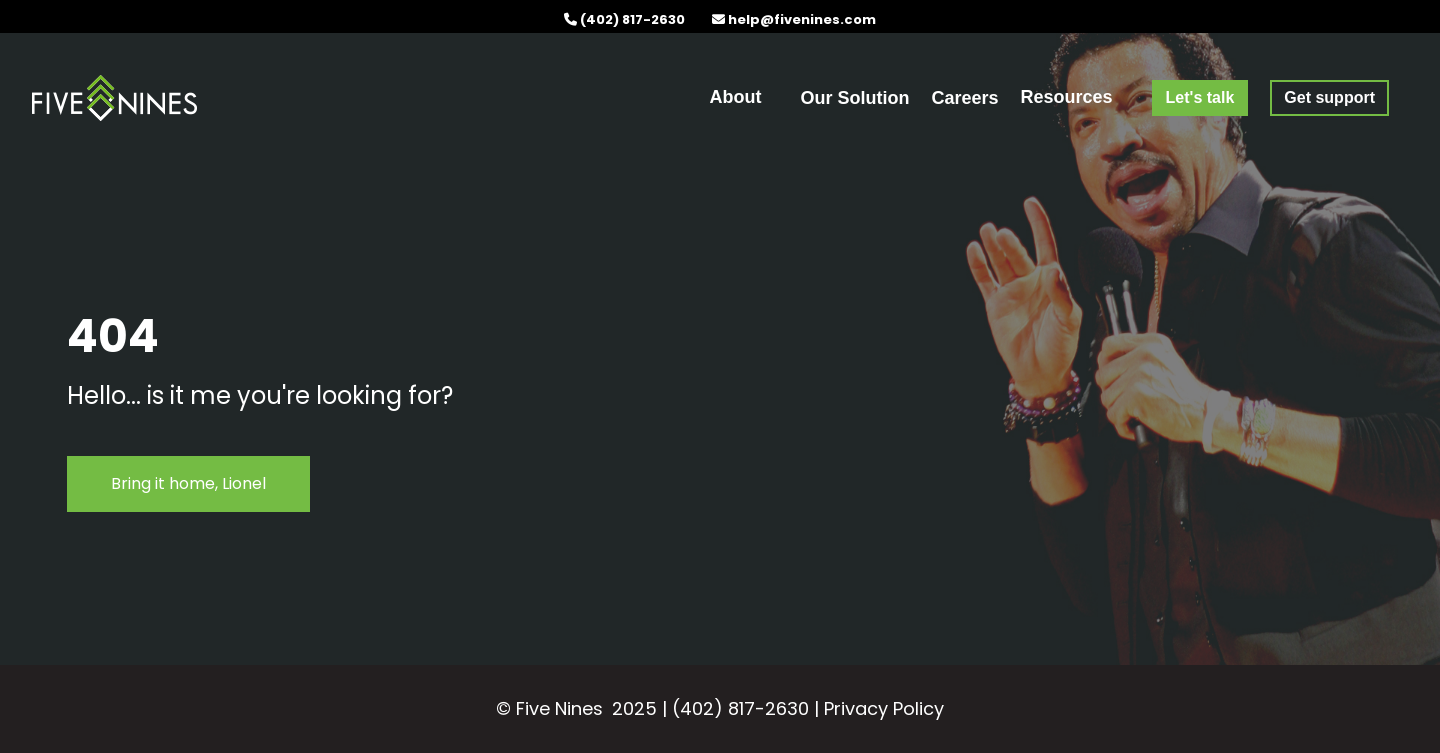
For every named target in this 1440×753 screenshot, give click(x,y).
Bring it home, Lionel (188, 483)
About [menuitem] (736, 97)
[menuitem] (1200, 97)
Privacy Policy (884, 708)
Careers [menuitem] (964, 98)
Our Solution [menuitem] (854, 98)
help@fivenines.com (802, 19)
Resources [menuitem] (1067, 97)
